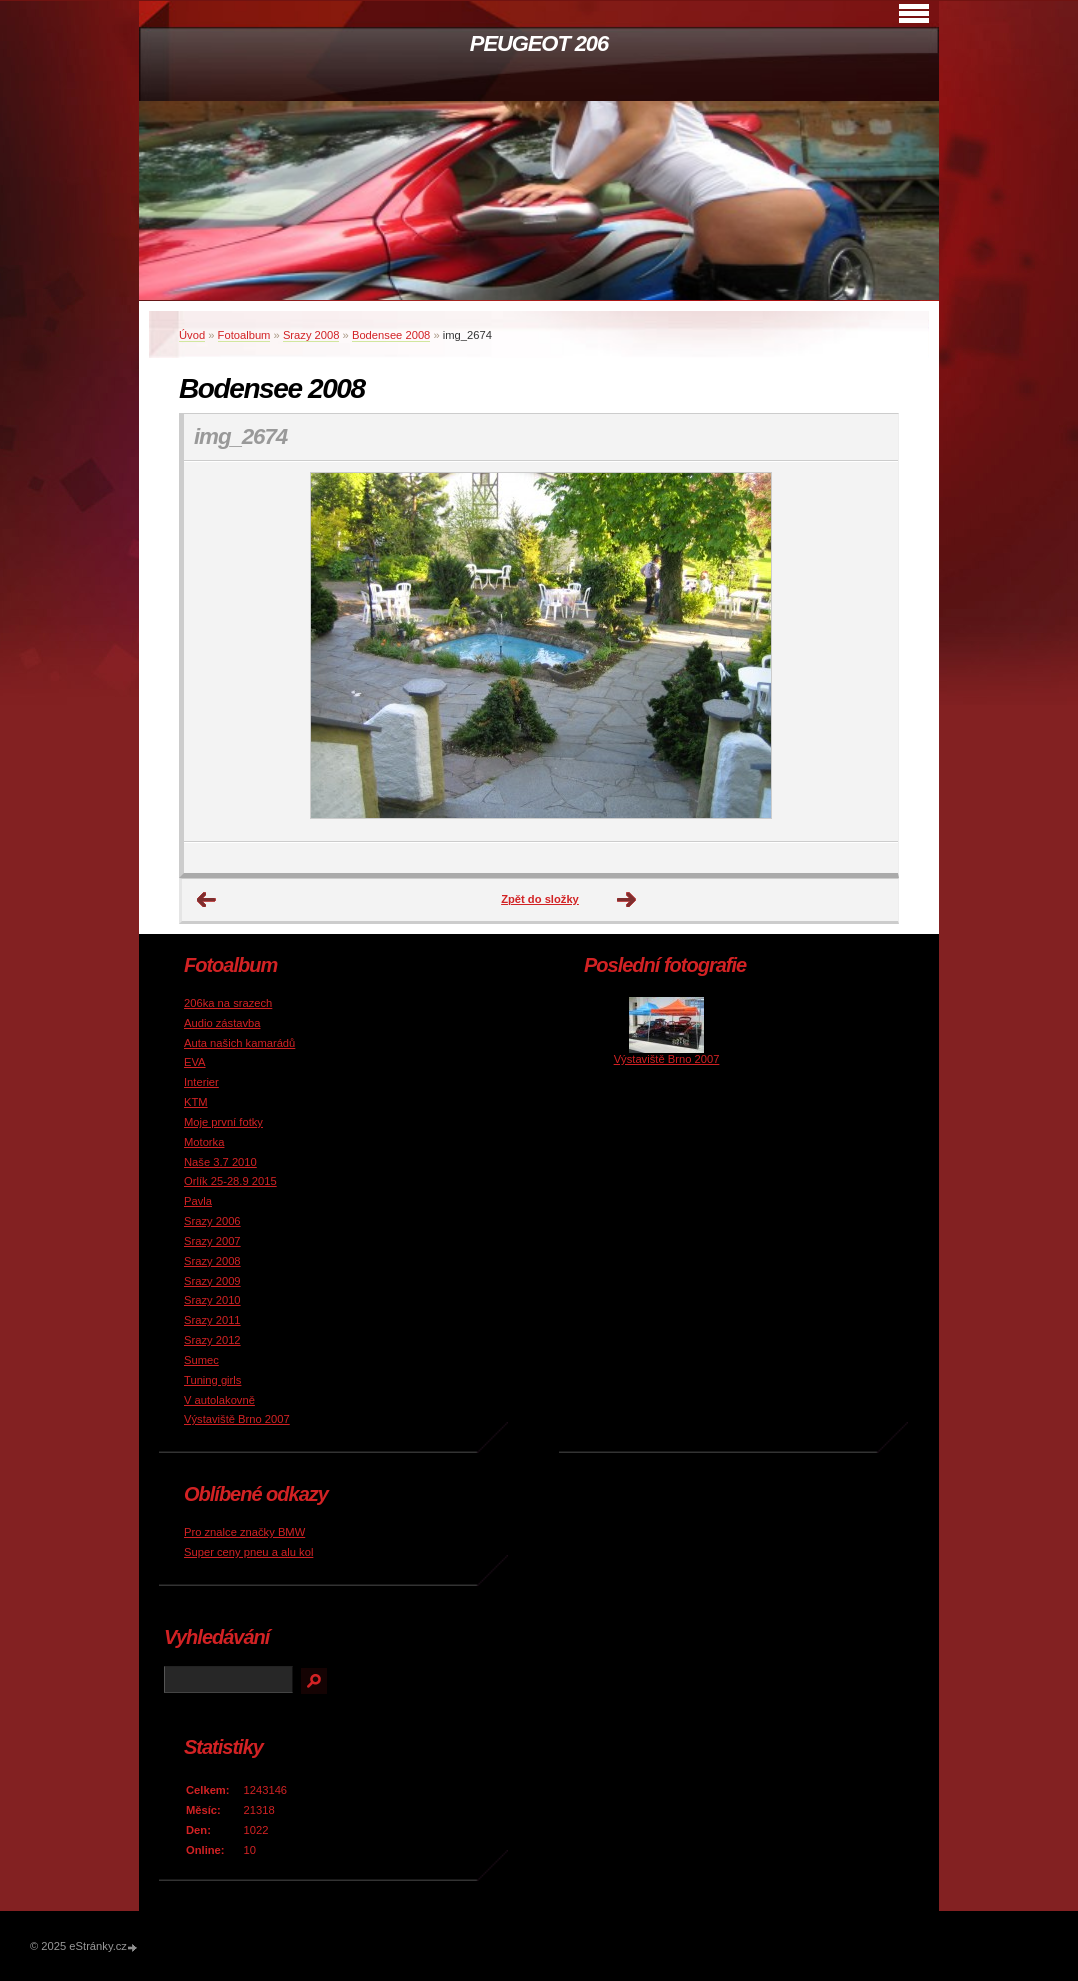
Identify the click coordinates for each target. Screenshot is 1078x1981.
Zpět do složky (540, 899)
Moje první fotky (223, 1122)
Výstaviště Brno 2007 (237, 1419)
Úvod (192, 335)
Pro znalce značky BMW (244, 1532)
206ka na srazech (228, 1003)
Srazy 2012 (212, 1340)
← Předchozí (207, 900)
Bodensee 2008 (391, 335)
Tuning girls (212, 1380)
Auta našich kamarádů (239, 1043)
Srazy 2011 (212, 1320)
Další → (627, 900)
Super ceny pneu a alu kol (248, 1552)
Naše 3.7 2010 (220, 1162)
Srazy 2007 (212, 1241)
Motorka (204, 1142)
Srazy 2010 (212, 1300)
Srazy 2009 (212, 1281)
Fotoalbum (244, 335)
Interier (201, 1082)
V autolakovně (219, 1400)
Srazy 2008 (311, 335)
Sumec (201, 1360)
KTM (196, 1102)
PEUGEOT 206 (539, 43)
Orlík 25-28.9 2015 (230, 1181)
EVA (195, 1062)
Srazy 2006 (212, 1221)
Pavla (198, 1201)
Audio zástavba (222, 1023)
